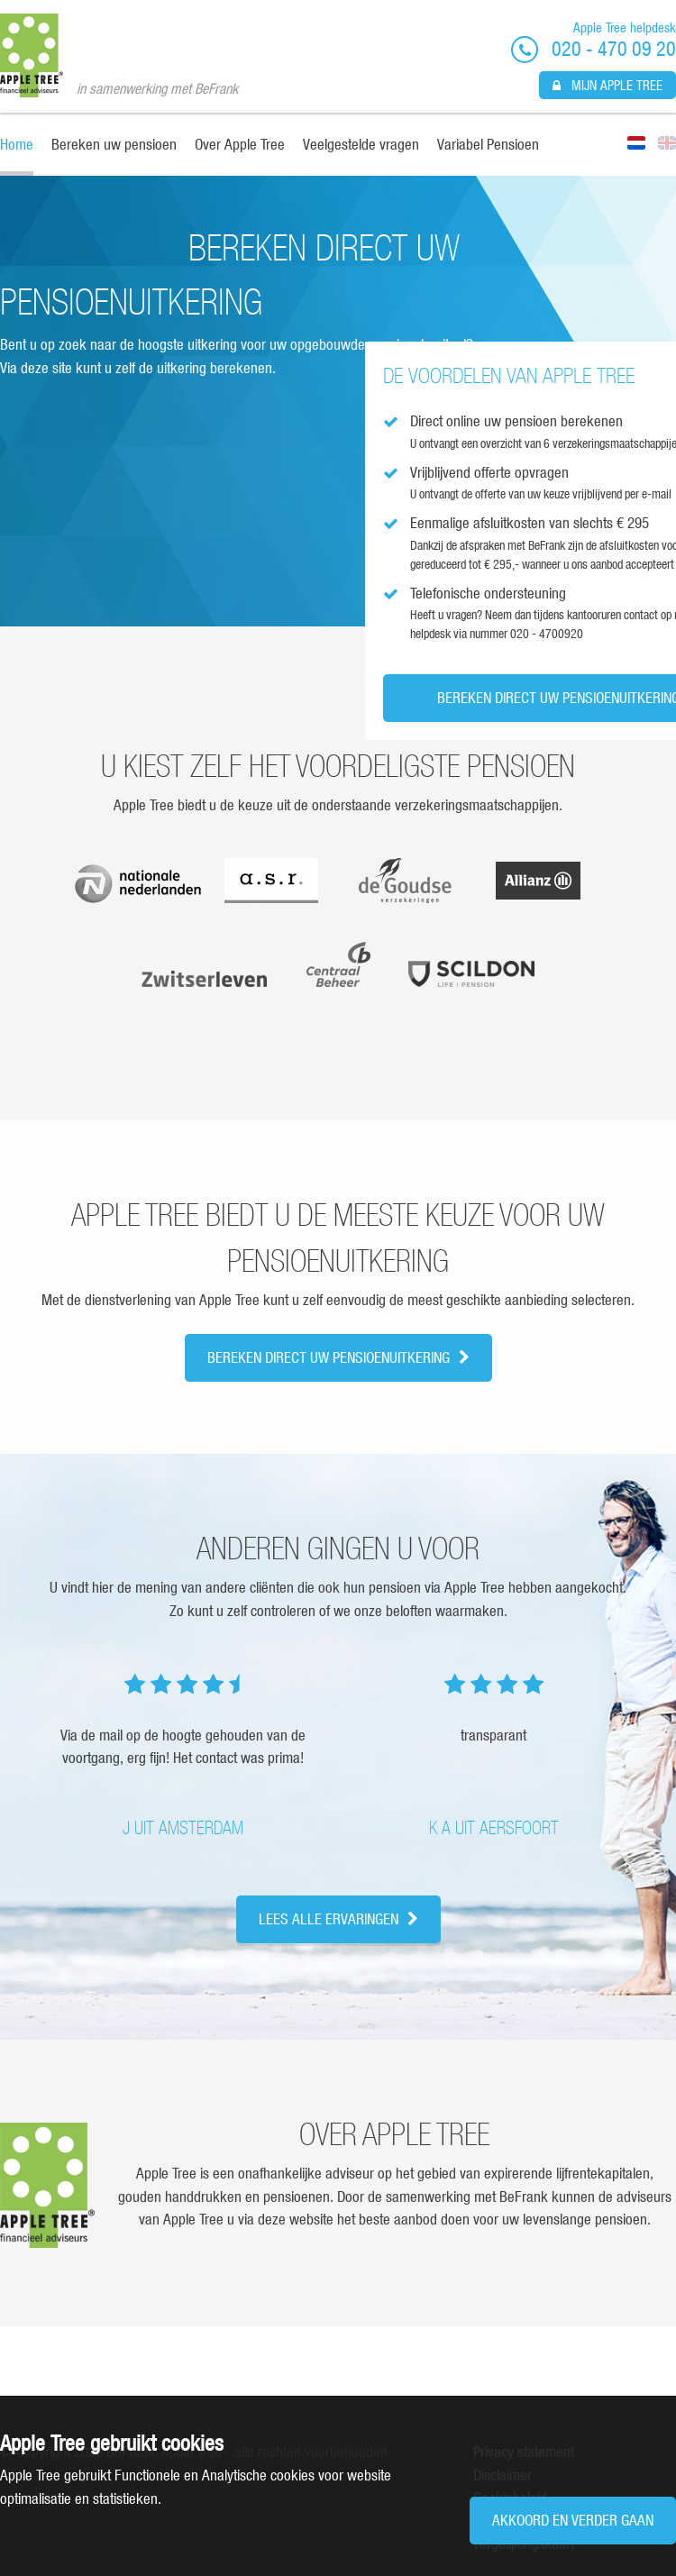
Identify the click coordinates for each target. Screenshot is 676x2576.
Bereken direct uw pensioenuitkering (338, 1357)
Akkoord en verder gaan (572, 2520)
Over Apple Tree (240, 144)
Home (16, 144)
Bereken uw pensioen (114, 144)
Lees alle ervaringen (338, 1919)
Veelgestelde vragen (361, 144)
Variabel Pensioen (488, 144)
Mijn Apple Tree (607, 85)
